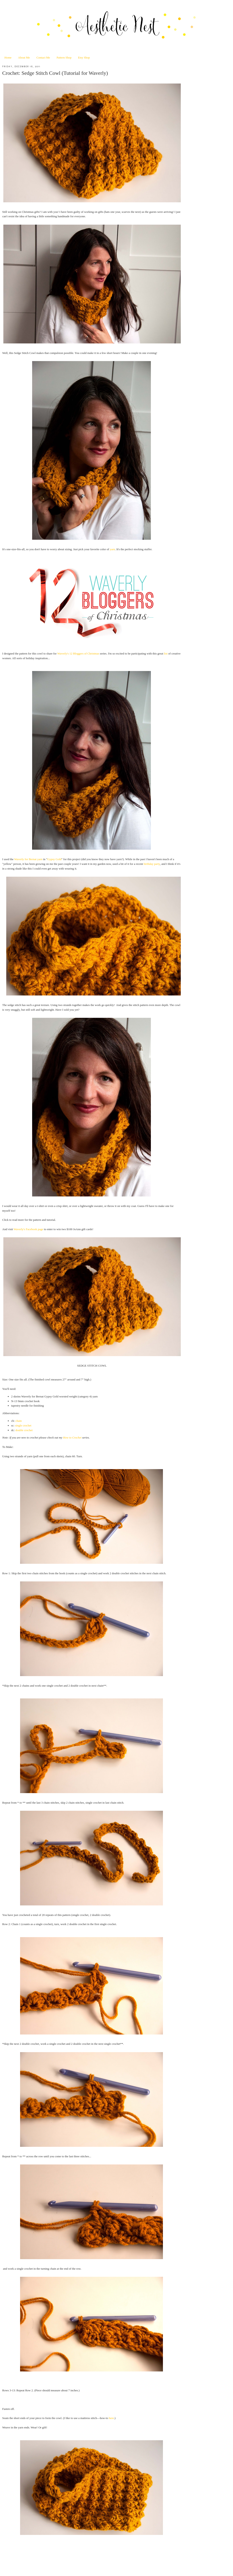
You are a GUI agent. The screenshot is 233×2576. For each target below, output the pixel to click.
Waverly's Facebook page (28, 1229)
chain (18, 1420)
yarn (112, 549)
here (111, 2418)
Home (8, 57)
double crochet (24, 1430)
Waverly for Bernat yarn (28, 859)
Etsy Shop (84, 57)
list (166, 653)
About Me (24, 57)
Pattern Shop (63, 57)
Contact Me (43, 57)
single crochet (23, 1425)
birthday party (152, 864)
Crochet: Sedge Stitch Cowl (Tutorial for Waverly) (55, 73)
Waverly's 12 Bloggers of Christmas (78, 653)
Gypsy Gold (54, 859)
